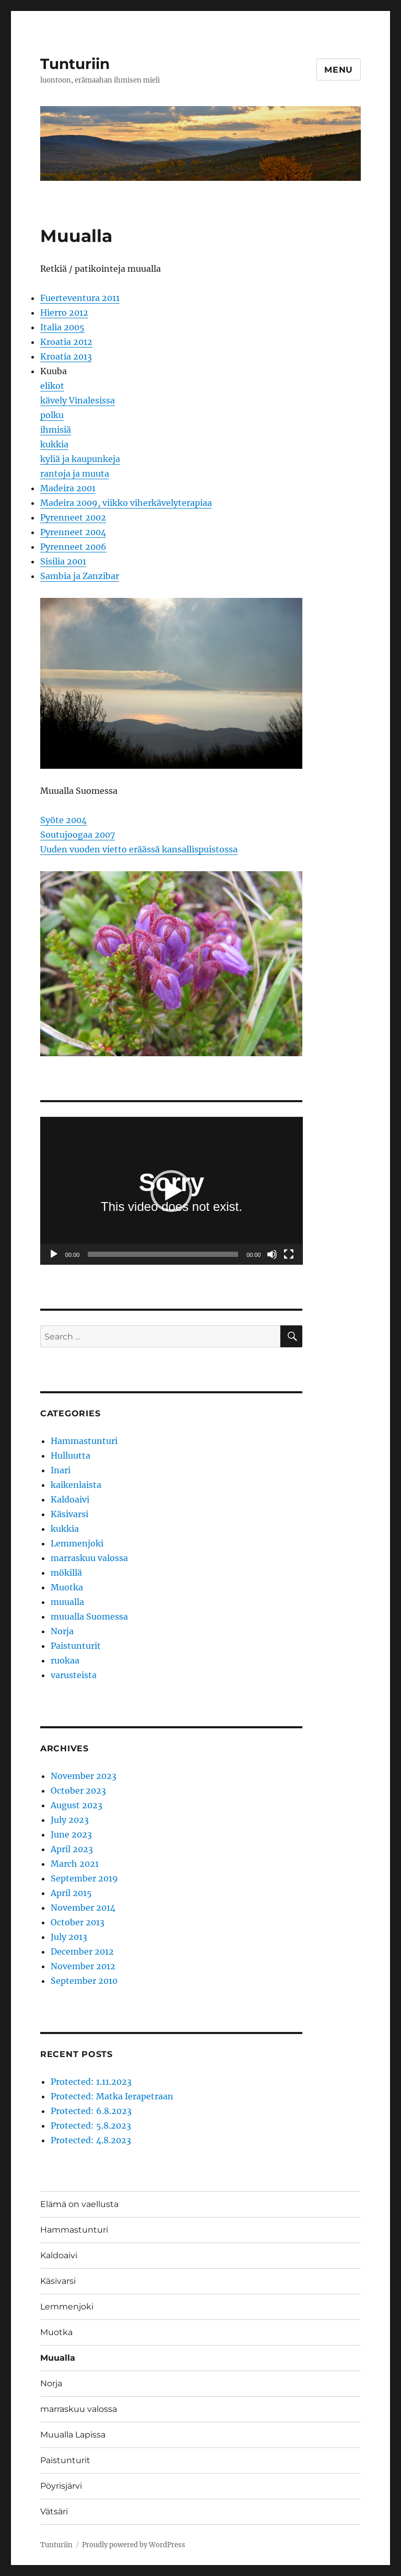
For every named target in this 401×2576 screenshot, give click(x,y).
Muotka (67, 1587)
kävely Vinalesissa (77, 400)
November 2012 (83, 1966)
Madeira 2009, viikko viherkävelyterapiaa (126, 503)
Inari (60, 1470)
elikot (52, 385)
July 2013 (69, 1937)
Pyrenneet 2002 (73, 517)
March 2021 (75, 1863)
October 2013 (77, 1922)
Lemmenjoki (77, 1543)
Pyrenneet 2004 (73, 532)
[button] (171, 1191)
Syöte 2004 (63, 820)
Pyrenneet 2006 (73, 546)
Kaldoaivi (70, 1499)
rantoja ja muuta (74, 473)
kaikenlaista (76, 1485)
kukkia (54, 444)
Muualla (57, 2358)
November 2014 (83, 1907)
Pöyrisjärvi (61, 2486)
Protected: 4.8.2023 (91, 2140)
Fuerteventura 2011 (80, 298)
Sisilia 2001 (63, 561)
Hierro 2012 (64, 312)
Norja (62, 1631)
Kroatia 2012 (66, 342)
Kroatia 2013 (66, 356)
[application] (171, 1191)
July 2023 (70, 1820)
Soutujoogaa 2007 (77, 834)
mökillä (66, 1572)
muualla (67, 1602)
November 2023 (83, 1776)
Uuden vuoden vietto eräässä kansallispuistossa (139, 849)
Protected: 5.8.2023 (91, 2125)
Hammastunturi (84, 1441)
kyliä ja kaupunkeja (80, 459)
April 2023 (72, 1849)
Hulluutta (70, 1455)
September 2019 (84, 1878)
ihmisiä (55, 429)
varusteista (74, 1675)
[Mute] (272, 1254)
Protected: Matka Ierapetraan (112, 2096)
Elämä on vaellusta (79, 2204)
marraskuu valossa (89, 1558)
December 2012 (82, 1951)
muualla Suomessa (89, 1616)
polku (52, 415)
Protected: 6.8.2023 (91, 2111)
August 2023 (76, 1805)
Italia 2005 (62, 327)
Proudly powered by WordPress (133, 2544)
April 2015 (71, 1893)
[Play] (54, 1254)
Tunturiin (75, 64)
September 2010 (84, 1981)
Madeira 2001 (68, 488)
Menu (338, 70)
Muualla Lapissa (72, 2435)
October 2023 (78, 1790)
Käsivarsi (69, 1514)
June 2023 (71, 1834)
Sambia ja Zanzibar (79, 576)
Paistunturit (76, 1646)
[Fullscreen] (289, 1254)
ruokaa (65, 1660)
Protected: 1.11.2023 (91, 2081)
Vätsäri (54, 2511)
